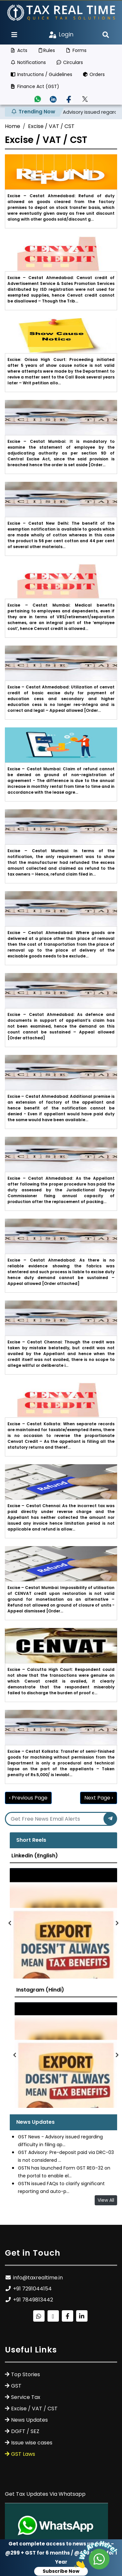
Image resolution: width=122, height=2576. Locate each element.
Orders (94, 74)
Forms (76, 50)
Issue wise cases (31, 2442)
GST (16, 2386)
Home (12, 126)
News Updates (29, 2420)
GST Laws (23, 2454)
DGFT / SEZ (25, 2431)
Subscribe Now (61, 2571)
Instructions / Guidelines (41, 74)
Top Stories (25, 2374)
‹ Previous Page (28, 1797)
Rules (46, 50)
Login (61, 34)
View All (106, 2200)
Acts (18, 50)
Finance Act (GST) (34, 86)
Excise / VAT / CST (51, 126)
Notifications (28, 62)
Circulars (69, 62)
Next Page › (98, 1797)
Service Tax (25, 2397)
